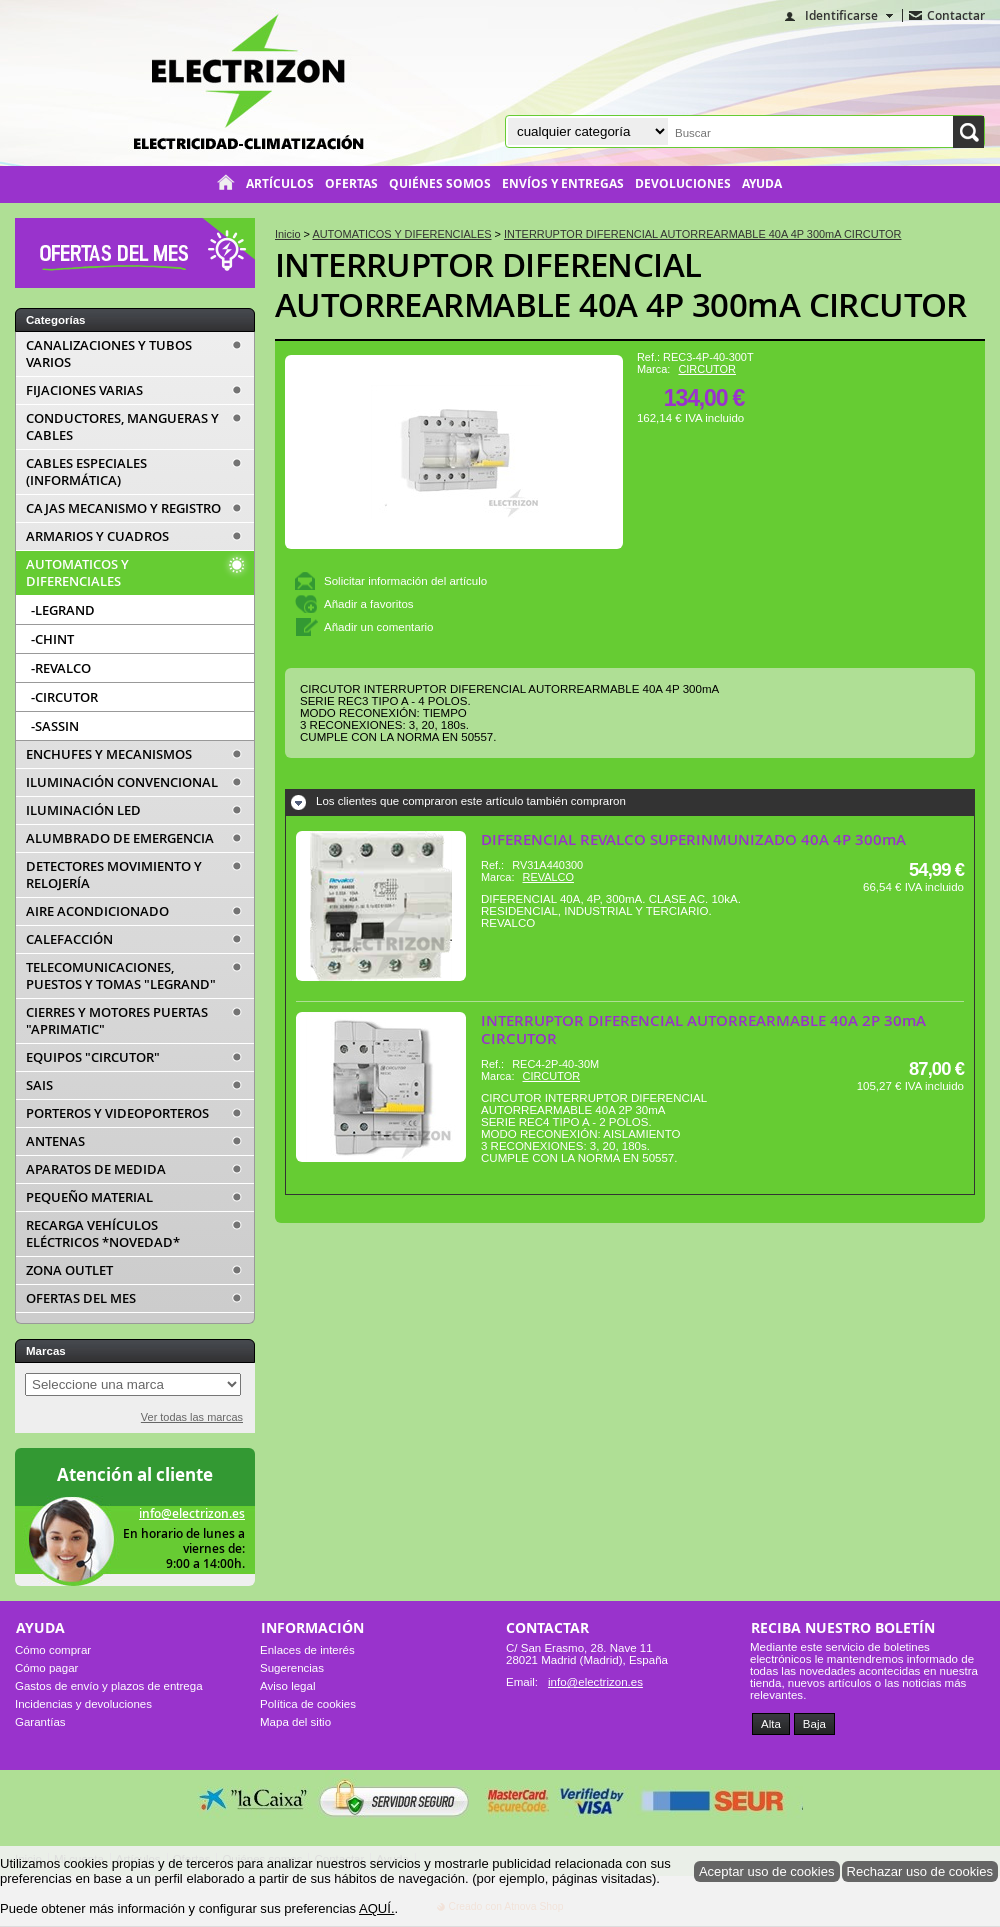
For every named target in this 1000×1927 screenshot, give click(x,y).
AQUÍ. (377, 1908)
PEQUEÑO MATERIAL (89, 1197)
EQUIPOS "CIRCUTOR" (93, 1057)
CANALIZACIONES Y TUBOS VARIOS (109, 354)
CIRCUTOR (707, 369)
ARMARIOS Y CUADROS (97, 536)
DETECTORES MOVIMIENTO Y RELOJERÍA (114, 875)
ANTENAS (55, 1141)
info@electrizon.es (192, 1513)
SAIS (39, 1085)
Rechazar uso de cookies (920, 1871)
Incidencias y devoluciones (83, 1704)
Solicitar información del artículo (405, 581)
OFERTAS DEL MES (81, 1298)
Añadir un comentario (378, 627)
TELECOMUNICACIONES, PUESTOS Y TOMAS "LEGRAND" (121, 976)
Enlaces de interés (307, 1650)
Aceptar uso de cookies (767, 1871)
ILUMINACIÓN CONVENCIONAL (122, 782)
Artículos (280, 184)
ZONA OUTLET (69, 1270)
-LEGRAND (63, 610)
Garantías (40, 1722)
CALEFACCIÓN (69, 939)
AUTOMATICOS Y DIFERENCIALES (77, 573)
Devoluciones (683, 184)
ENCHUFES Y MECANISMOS (109, 754)
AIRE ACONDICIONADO (97, 911)
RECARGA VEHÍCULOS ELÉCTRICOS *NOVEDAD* (103, 1234)
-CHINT (52, 639)
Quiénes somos (440, 184)
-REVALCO (61, 668)
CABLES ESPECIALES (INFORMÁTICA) (86, 472)
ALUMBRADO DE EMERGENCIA (120, 838)
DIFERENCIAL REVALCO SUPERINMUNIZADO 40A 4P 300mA (693, 839)
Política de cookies (308, 1704)
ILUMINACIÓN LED (83, 810)
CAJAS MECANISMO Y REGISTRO (123, 508)
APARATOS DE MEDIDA (96, 1169)
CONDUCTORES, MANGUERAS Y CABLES (122, 427)
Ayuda (762, 184)
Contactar (956, 15)
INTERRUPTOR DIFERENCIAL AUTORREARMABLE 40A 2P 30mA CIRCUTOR (703, 1029)
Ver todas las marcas (192, 1417)
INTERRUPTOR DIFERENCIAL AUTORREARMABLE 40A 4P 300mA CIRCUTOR (621, 284)
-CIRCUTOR (64, 697)
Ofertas (351, 184)
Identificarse (841, 15)
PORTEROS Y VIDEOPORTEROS (117, 1113)
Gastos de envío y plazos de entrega (109, 1686)
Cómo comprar (53, 1650)
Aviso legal (287, 1686)
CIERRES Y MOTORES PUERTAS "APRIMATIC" (117, 1021)
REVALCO (548, 877)
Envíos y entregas (563, 184)
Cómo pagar (46, 1668)
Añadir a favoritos (369, 604)
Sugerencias (292, 1668)
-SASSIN (55, 726)
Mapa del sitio (295, 1722)
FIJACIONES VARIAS (84, 390)
